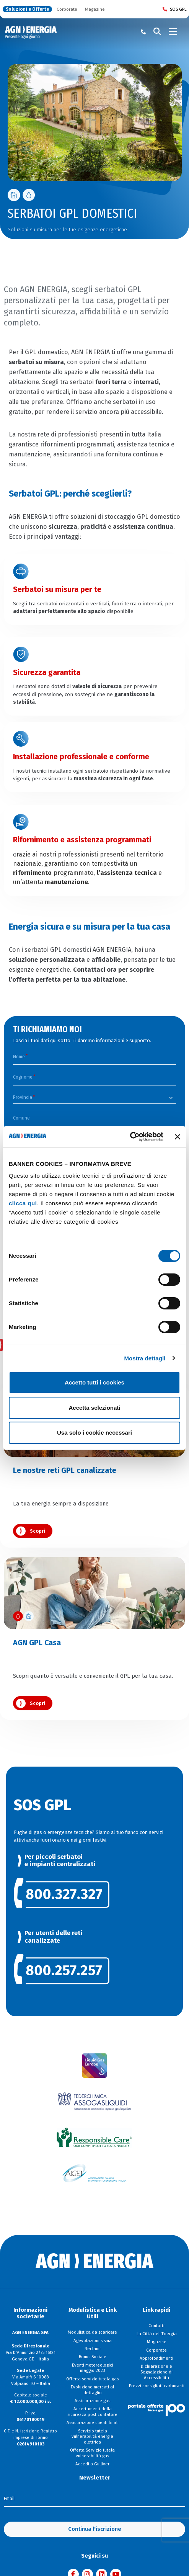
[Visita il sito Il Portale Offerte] (156, 2408)
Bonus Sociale (92, 2355)
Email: (10, 2497)
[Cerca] (157, 32)
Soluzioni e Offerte (27, 9)
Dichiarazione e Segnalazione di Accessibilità (156, 2370)
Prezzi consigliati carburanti (156, 2384)
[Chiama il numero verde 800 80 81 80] (143, 31)
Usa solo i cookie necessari (94, 1432)
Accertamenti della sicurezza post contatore (92, 2410)
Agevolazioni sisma (92, 2339)
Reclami (93, 2347)
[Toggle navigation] (173, 31)
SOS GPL (175, 9)
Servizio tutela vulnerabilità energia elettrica (92, 2435)
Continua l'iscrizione (94, 2527)
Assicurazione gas (92, 2399)
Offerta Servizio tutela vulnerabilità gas (92, 2451)
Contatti (156, 2324)
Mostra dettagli (144, 1358)
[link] (95, 1891)
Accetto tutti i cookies (94, 1382)
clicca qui (23, 1203)
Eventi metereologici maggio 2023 (92, 2366)
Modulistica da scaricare (92, 2331)
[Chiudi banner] (177, 1136)
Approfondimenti (156, 2356)
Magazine (95, 9)
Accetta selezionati (94, 1407)
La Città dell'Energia (157, 2332)
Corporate (67, 9)
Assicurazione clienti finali (93, 2421)
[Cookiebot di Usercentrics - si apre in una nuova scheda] (129, 1137)
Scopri (36, 1530)
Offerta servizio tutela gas (92, 2377)
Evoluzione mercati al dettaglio (92, 2388)
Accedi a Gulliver (92, 2462)
